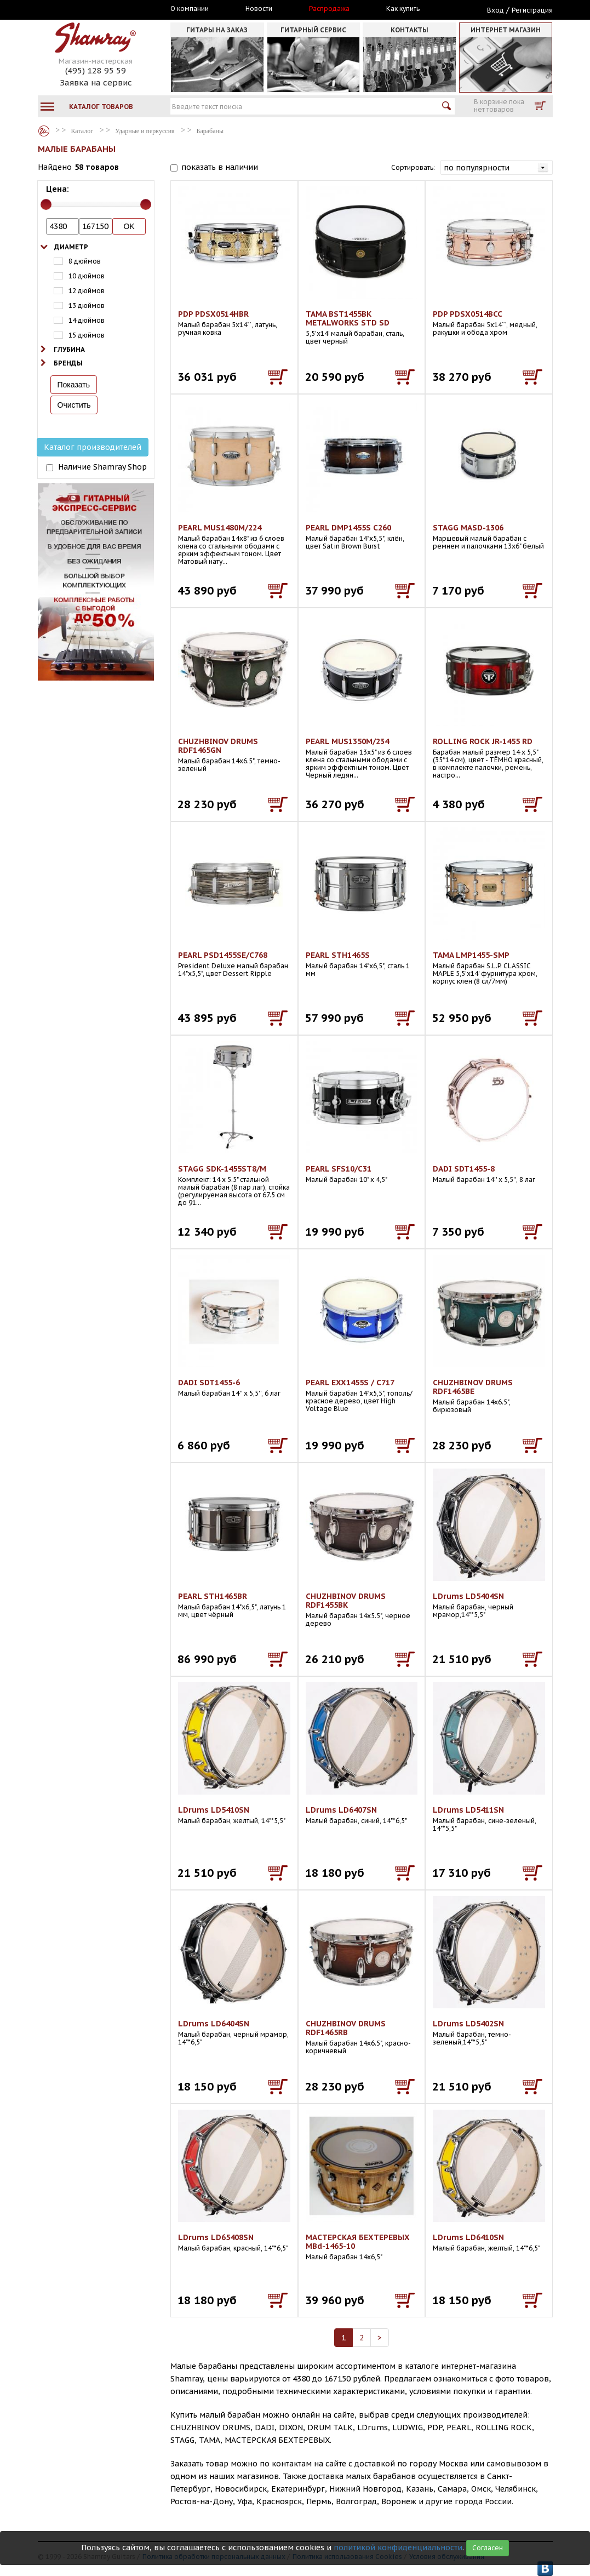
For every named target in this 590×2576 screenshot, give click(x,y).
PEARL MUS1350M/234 (347, 741)
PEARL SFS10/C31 (338, 1168)
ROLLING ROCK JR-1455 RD (482, 741)
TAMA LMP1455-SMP (471, 955)
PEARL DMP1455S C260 (348, 527)
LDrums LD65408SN (216, 2237)
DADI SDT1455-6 (209, 1382)
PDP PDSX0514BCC (467, 314)
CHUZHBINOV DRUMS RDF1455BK (346, 1600)
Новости (258, 9)
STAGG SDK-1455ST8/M (222, 1168)
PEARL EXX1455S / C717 (350, 1382)
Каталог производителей (92, 447)
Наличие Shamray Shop (102, 467)
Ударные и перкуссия (144, 131)
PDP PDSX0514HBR (213, 314)
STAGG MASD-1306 (468, 527)
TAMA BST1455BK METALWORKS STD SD (347, 318)
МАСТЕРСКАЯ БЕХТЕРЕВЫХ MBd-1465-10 (358, 2242)
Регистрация (532, 10)
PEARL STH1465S (338, 955)
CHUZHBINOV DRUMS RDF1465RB (346, 2028)
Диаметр (71, 247)
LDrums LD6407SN (341, 1810)
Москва (88, 9)
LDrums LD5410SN (213, 1810)
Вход (495, 10)
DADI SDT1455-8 (464, 1168)
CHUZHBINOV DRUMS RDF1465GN (218, 746)
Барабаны (210, 131)
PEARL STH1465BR (212, 1596)
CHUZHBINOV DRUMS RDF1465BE (473, 1387)
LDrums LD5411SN (468, 1810)
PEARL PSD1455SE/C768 (222, 955)
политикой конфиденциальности (398, 2547)
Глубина (69, 349)
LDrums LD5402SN (468, 2023)
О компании (189, 9)
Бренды (68, 363)
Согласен (487, 2548)
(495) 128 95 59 (95, 70)
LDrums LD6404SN (213, 2023)
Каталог (43, 130)
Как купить (403, 9)
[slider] (46, 204)
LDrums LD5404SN (468, 1596)
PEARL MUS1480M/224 (219, 527)
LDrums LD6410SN (468, 2237)
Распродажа (329, 9)
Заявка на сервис (96, 82)
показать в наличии (219, 167)
